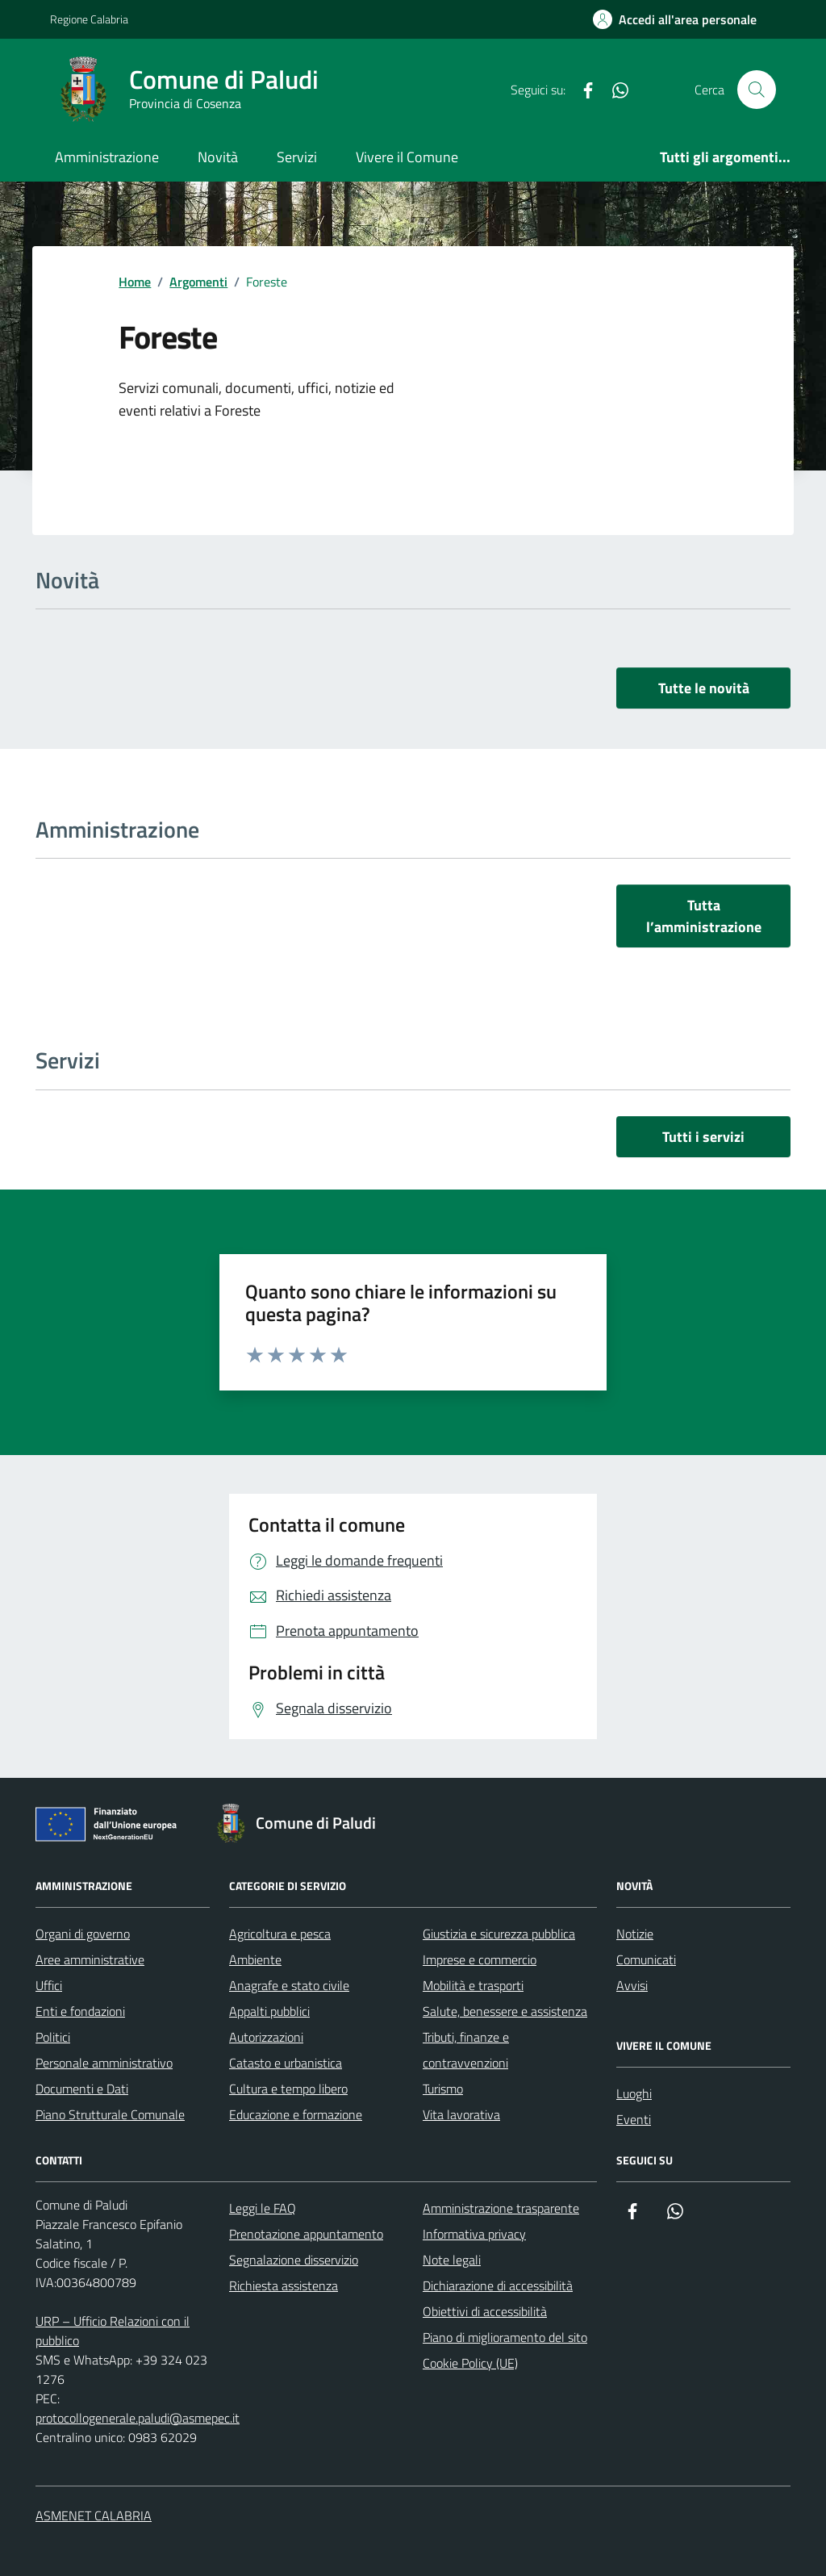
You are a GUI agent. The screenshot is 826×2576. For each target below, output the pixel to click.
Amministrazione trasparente (501, 2208)
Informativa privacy (474, 2234)
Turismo (443, 2088)
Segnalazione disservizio (293, 2259)
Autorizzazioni (266, 2037)
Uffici (48, 1985)
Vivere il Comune (407, 157)
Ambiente (255, 1959)
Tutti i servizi (703, 1137)
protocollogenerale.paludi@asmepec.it (137, 2418)
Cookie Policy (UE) (470, 2363)
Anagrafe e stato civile (289, 1985)
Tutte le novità (703, 688)
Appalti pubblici (269, 2011)
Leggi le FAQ (262, 2208)
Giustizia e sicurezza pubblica (499, 1933)
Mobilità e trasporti (473, 1985)
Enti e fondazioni (80, 2011)
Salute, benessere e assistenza (505, 2011)
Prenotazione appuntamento (306, 2234)
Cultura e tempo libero (288, 2088)
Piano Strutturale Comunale (110, 2114)
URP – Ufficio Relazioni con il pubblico (112, 2330)
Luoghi (634, 2093)
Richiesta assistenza (283, 2285)
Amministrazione (107, 157)
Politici (52, 2037)
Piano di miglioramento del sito (505, 2337)
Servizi (297, 157)
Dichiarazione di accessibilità (498, 2285)
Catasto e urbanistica (285, 2062)
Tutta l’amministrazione (703, 916)
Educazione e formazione (295, 2114)
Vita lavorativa (461, 2114)
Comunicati (646, 1959)
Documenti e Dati (81, 2088)
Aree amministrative (89, 1959)
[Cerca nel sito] (756, 89)
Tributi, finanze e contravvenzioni (466, 2049)
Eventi (633, 2119)
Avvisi (632, 1985)
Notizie (634, 1933)
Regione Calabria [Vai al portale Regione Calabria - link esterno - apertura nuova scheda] (89, 18)
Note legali (452, 2259)
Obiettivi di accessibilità (485, 2311)
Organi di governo (82, 1933)
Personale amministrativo (104, 2062)
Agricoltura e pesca (280, 1933)
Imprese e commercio (479, 1959)
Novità (218, 157)
